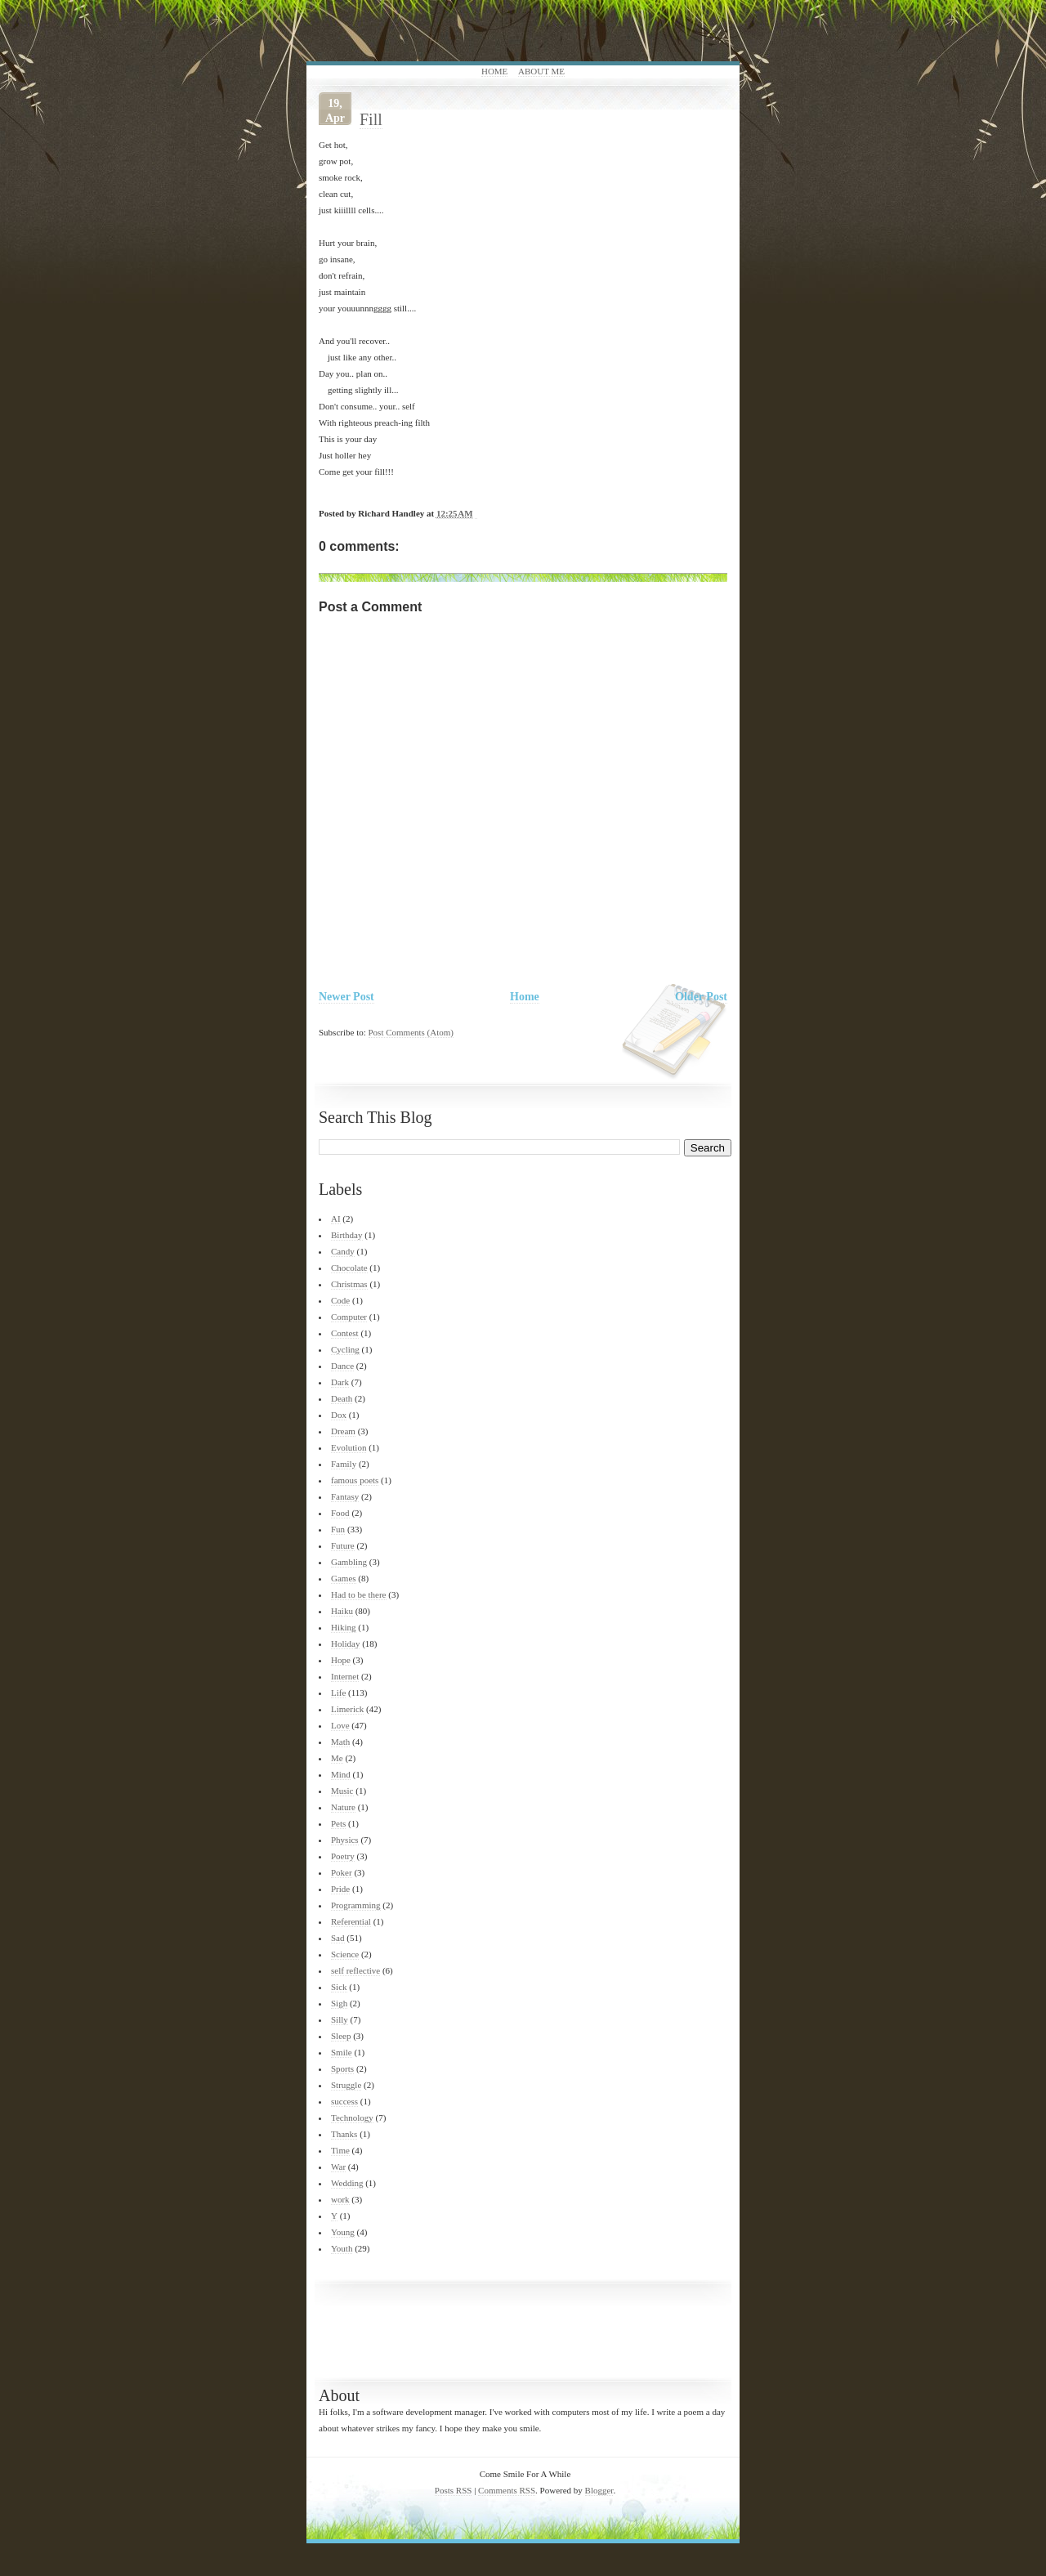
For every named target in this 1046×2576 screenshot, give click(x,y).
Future (343, 1545)
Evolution (348, 1447)
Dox (338, 1415)
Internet (345, 1676)
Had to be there (359, 1594)
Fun (338, 1529)
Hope (341, 1660)
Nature (343, 1807)
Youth (341, 2248)
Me (337, 1758)
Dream (343, 1431)
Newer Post (346, 997)
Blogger (599, 2490)
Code (340, 1300)
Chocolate (349, 1267)
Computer (349, 1317)
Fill (371, 119)
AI (336, 1218)
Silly (339, 2019)
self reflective (355, 1970)
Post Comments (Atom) (411, 1032)
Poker (341, 1872)
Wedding (347, 2183)
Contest (345, 1333)
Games (343, 1578)
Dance (342, 1366)
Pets (338, 1823)
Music (342, 1791)
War (338, 2166)
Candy (343, 1251)
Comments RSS (506, 2490)
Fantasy (345, 1496)
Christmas (349, 1284)
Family (343, 1464)
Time (340, 2150)
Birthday (347, 1235)
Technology (352, 2117)
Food (340, 1513)
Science (345, 1954)
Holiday (345, 1643)
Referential (351, 1921)
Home (494, 71)
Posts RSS (453, 2490)
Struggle (346, 2085)
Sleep (341, 2036)
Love (340, 1725)
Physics (345, 1840)
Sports (342, 2068)
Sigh (339, 2003)
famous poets (354, 1480)
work (340, 2199)
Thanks (344, 2134)
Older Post (701, 997)
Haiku (342, 1611)
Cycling (345, 1349)
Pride (340, 1889)
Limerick (347, 1709)
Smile (341, 2052)
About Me (541, 71)
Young (343, 2232)
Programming (356, 1905)
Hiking (343, 1627)
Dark (340, 1382)
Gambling (349, 1562)
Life (338, 1692)
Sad (338, 1938)
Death (341, 1398)
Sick (339, 1987)
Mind (341, 1774)
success (344, 2101)
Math (340, 1741)
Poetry (343, 1856)
